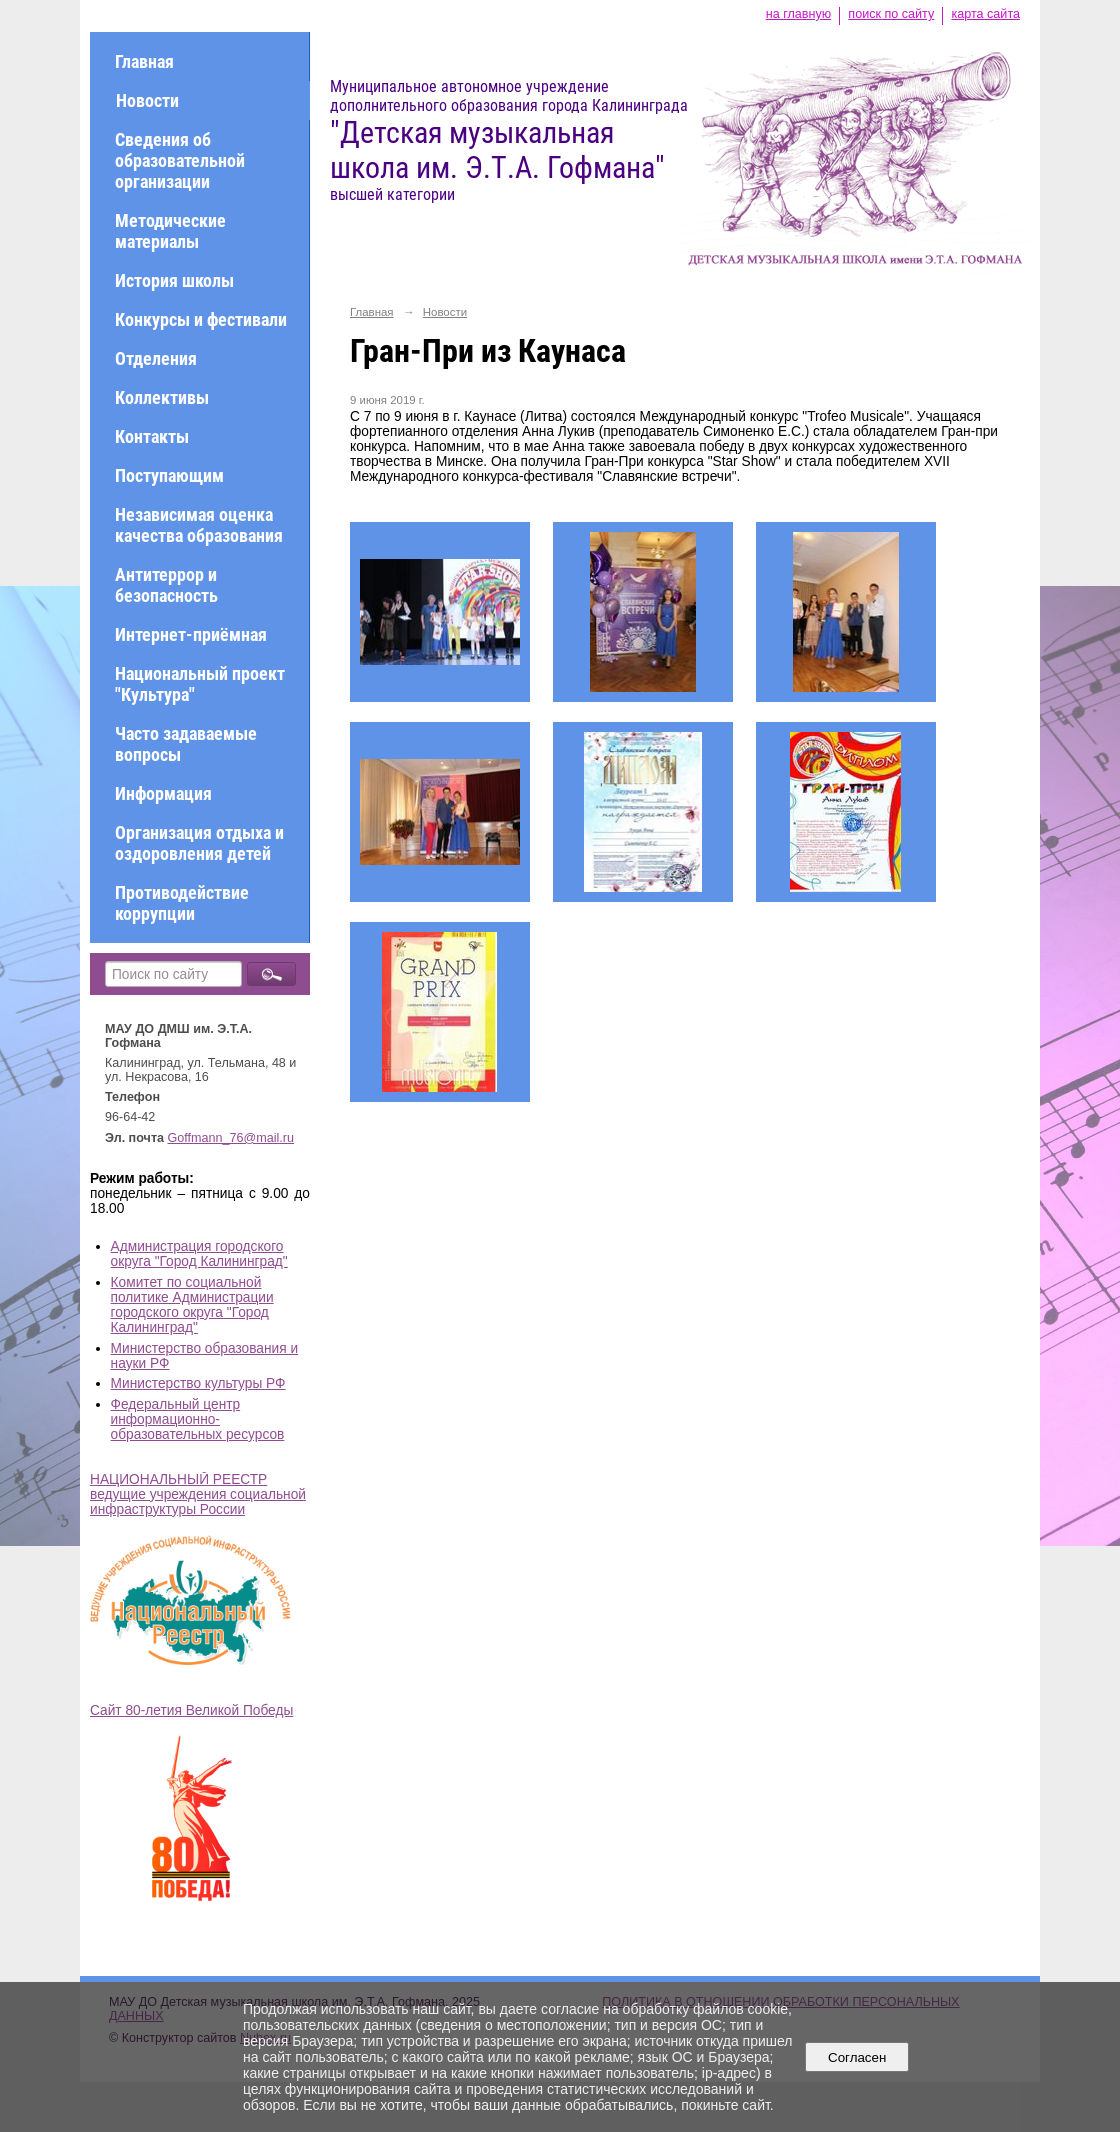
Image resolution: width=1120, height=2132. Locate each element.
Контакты (152, 436)
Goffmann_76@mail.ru (231, 1138)
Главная (144, 61)
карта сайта (985, 14)
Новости (147, 100)
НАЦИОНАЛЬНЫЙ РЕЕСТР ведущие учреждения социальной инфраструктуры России (198, 1494)
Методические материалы (170, 231)
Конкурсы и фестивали (201, 319)
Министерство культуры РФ (198, 1383)
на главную (798, 14)
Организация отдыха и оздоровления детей (199, 843)
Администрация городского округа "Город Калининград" (199, 1254)
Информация (163, 793)
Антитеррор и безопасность (166, 585)
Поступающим (169, 475)
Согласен (857, 2057)
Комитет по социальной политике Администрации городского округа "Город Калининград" (192, 1305)
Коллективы (162, 397)
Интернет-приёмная (191, 634)
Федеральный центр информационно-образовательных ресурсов (198, 1419)
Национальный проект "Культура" (200, 684)
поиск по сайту (891, 14)
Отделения (156, 358)
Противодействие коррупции (182, 903)
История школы (174, 280)
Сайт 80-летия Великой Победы (191, 1710)
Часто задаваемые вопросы (186, 744)
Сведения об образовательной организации (180, 160)
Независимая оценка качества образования (199, 525)
